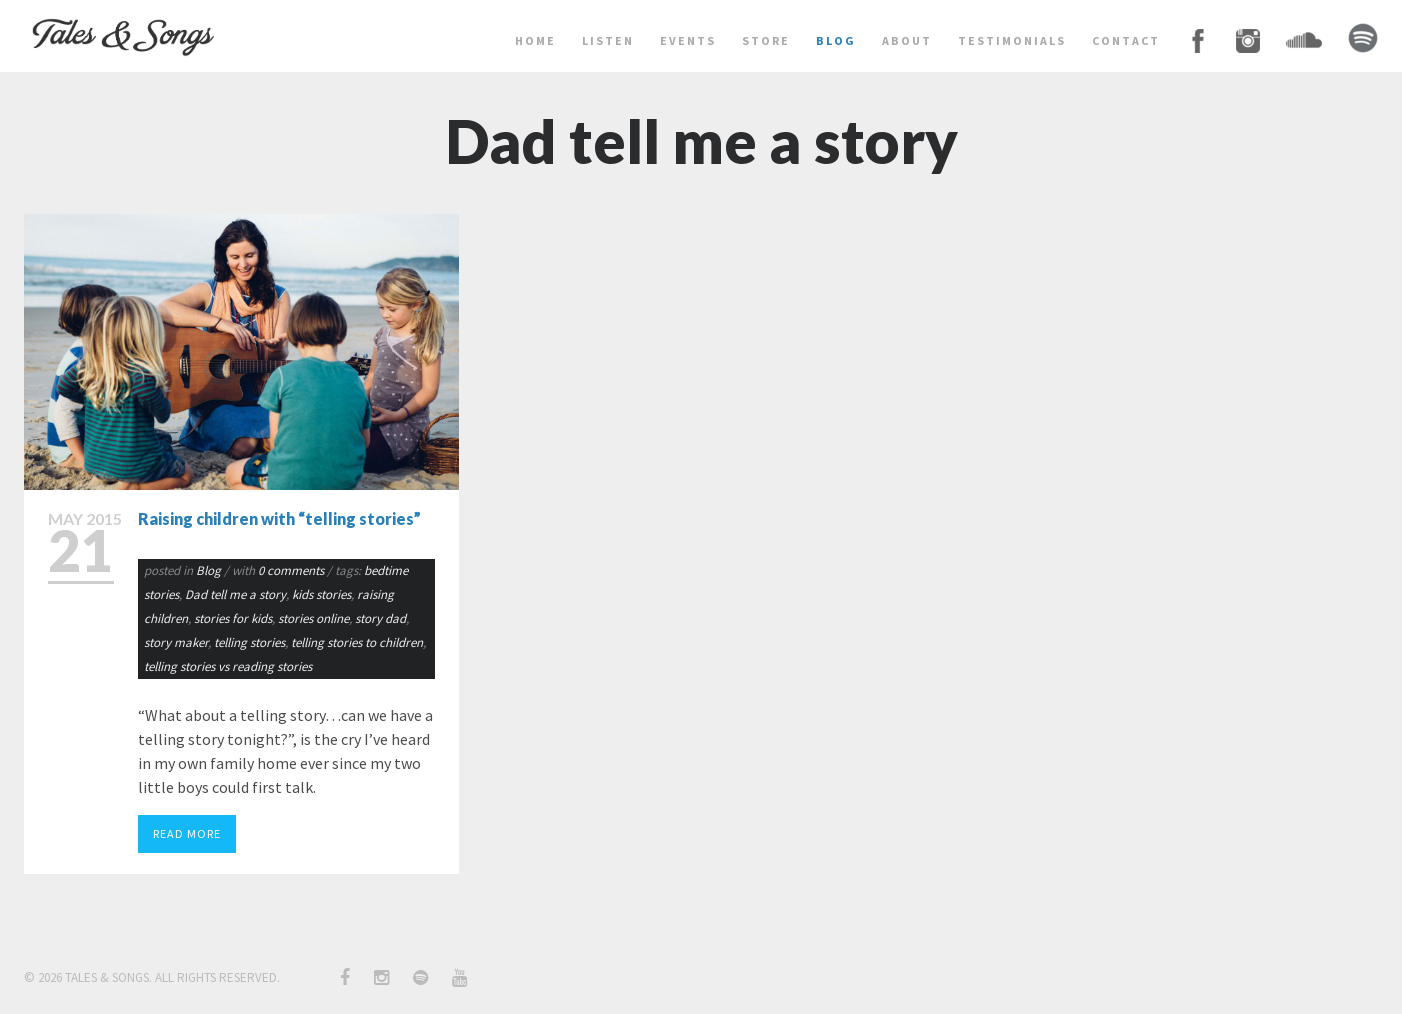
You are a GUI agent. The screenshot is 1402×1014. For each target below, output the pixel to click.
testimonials (1012, 40)
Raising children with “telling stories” (279, 518)
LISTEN (608, 40)
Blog (208, 570)
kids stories (321, 594)
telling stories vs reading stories (228, 666)
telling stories (249, 642)
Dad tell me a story (235, 594)
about (907, 40)
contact (1126, 40)
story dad (380, 618)
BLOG (836, 40)
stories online (313, 618)
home (535, 40)
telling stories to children (357, 642)
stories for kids (233, 618)
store (766, 40)
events (688, 40)
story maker (176, 642)
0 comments (292, 570)
